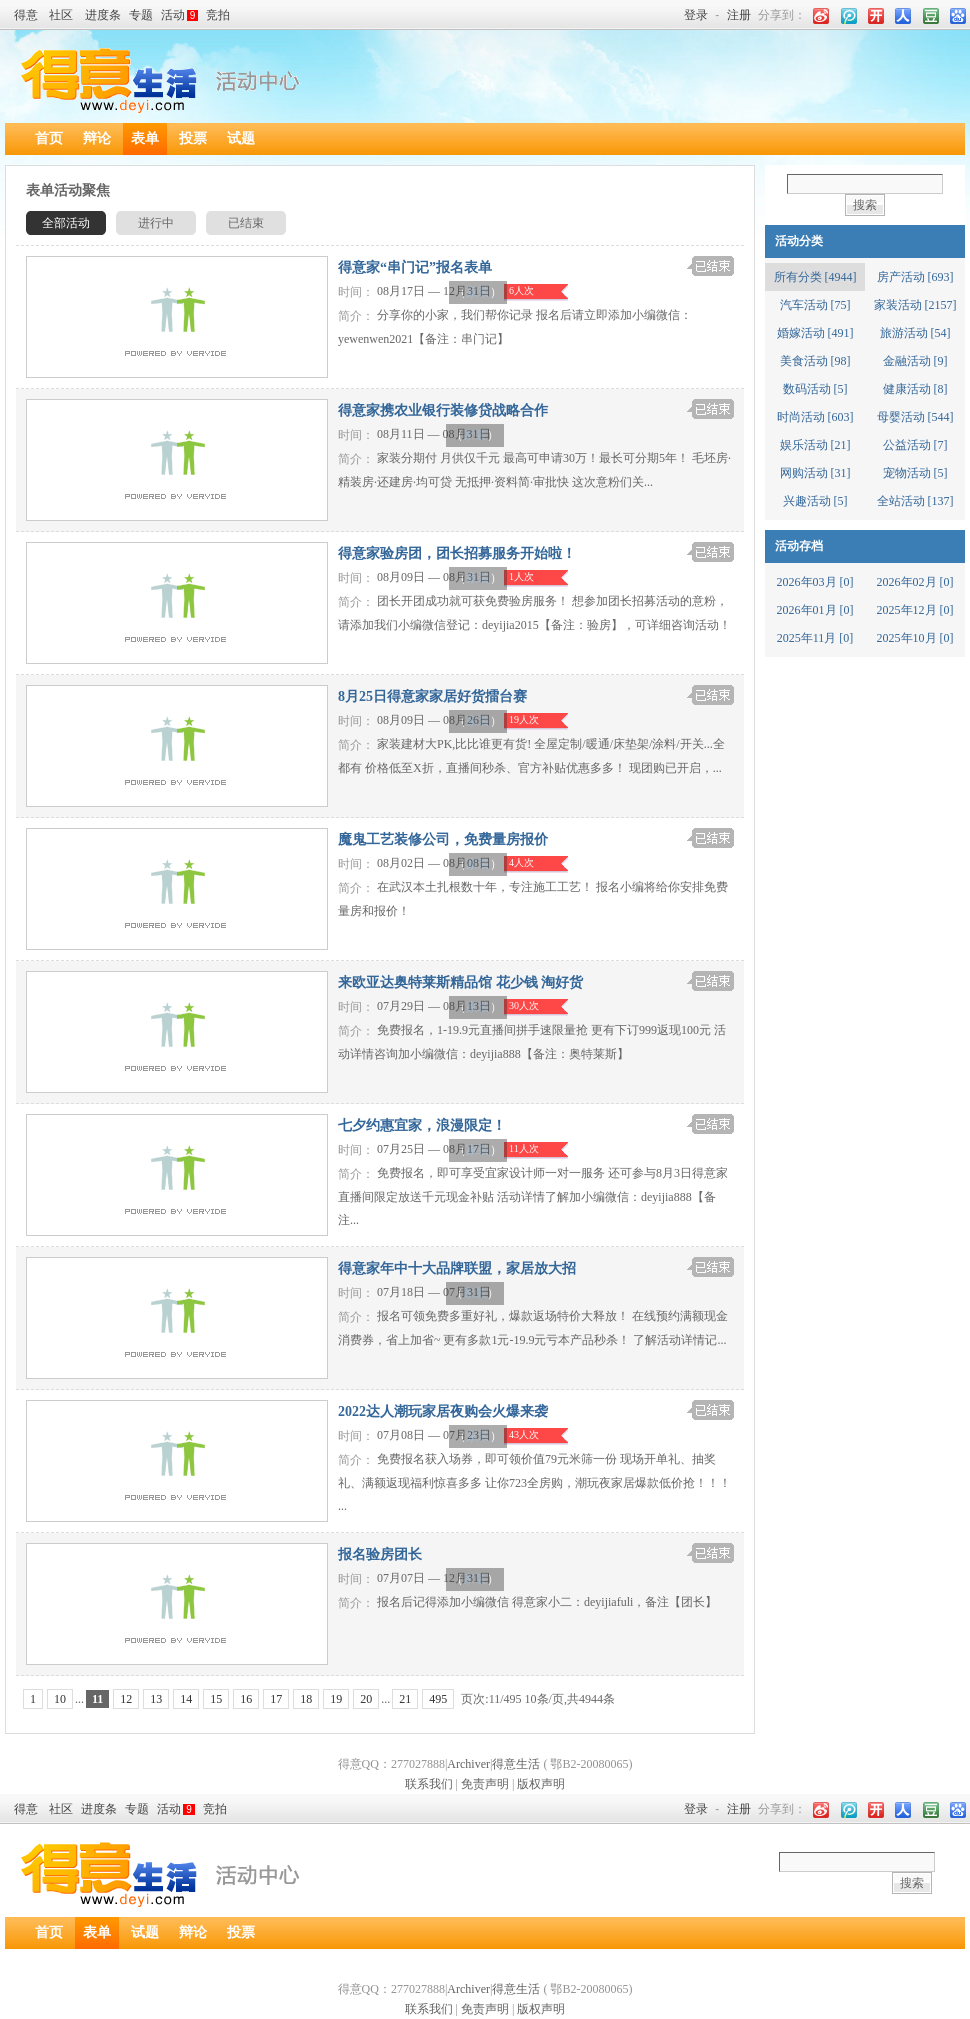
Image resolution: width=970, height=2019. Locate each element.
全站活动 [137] (915, 501)
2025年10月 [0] (915, 638)
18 (306, 1699)
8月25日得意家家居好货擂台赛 (432, 696)
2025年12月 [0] (915, 610)
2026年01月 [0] (815, 610)
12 (126, 1699)
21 (405, 1699)
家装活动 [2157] (915, 305)
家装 (478, 292)
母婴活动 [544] (915, 417)
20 (366, 1699)
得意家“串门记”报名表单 (415, 267)
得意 (26, 15)
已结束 (246, 223)
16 (246, 1699)
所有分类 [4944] (815, 277)
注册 (739, 15)
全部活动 (66, 223)
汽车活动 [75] (815, 305)
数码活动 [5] (815, 389)
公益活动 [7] (915, 445)
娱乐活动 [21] (815, 445)
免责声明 (485, 1784)
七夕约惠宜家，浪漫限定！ (422, 1125)
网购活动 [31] (815, 473)
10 (60, 1699)
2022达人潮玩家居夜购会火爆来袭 (443, 1411)
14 (186, 1699)
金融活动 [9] (915, 361)
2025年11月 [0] (815, 638)
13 (156, 1699)
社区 (61, 15)
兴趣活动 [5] (815, 501)
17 (276, 1699)
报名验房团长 (380, 1554)
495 (438, 1699)
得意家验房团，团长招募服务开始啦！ (457, 553)
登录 (696, 15)
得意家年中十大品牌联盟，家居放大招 (457, 1268)
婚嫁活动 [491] (815, 333)
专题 (141, 15)
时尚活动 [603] (815, 417)
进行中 (156, 223)
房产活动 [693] (915, 277)
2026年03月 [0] (815, 582)
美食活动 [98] (815, 361)
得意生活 (516, 1764)
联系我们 (429, 1784)
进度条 (103, 15)
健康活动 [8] (915, 389)
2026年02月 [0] (915, 582)
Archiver (468, 1764)
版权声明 (541, 1784)
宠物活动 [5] (915, 473)
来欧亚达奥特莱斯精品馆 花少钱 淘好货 (460, 982)
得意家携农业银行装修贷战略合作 (443, 410)
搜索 (865, 205)
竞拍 (218, 15)
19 (336, 1699)
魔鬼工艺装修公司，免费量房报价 (443, 839)
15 (216, 1699)
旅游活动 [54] (915, 333)
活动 (180, 15)
